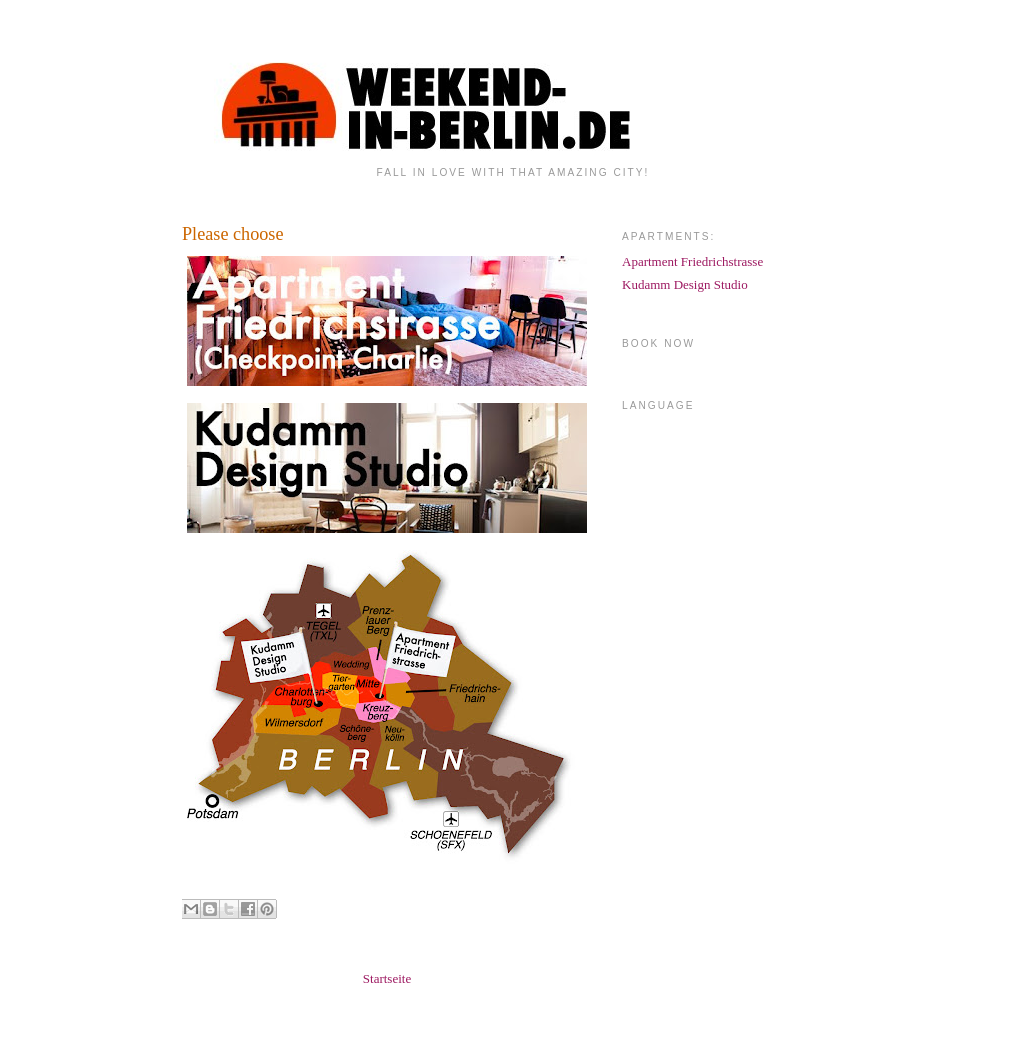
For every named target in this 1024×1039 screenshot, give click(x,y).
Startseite (387, 978)
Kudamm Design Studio (685, 284)
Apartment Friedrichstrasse (692, 261)
